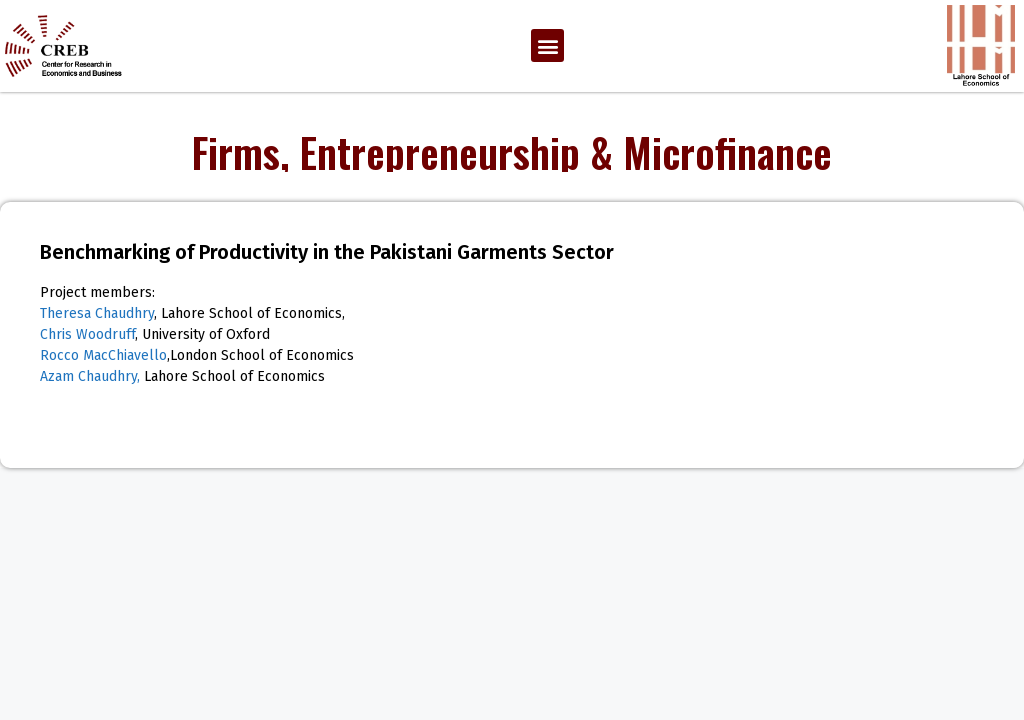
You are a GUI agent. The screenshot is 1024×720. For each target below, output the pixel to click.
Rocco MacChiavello (103, 355)
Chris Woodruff (87, 334)
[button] (547, 45)
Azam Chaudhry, (90, 376)
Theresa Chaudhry (97, 313)
